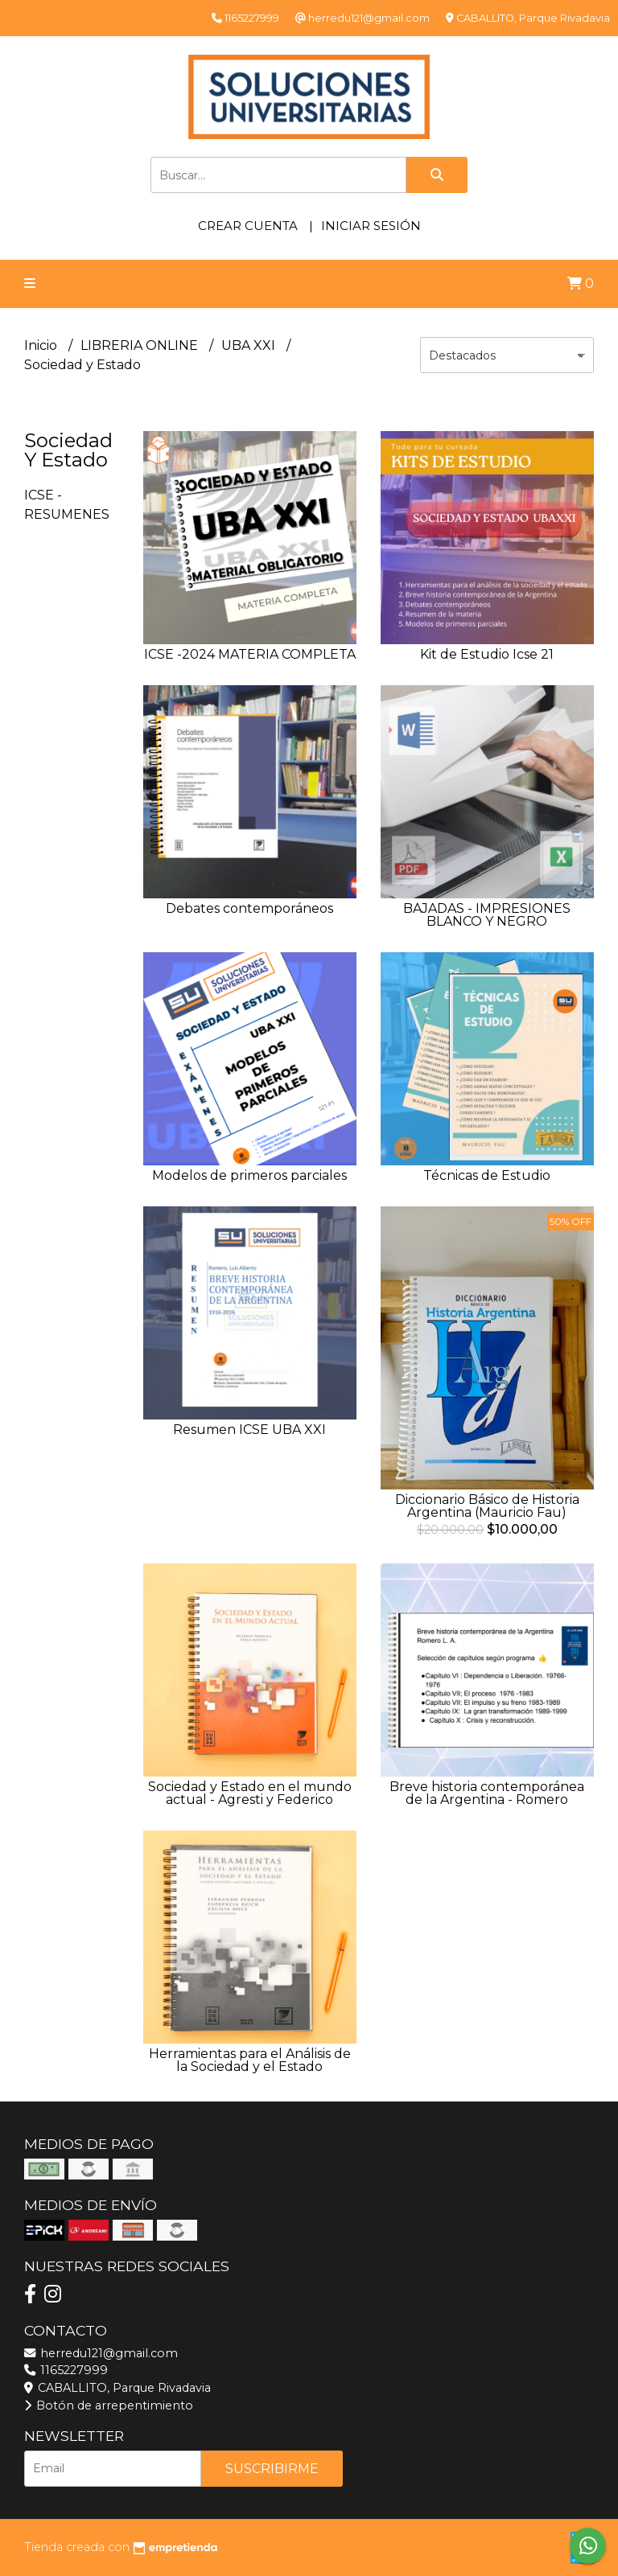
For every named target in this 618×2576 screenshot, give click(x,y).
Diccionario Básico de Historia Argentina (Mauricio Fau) (487, 1506)
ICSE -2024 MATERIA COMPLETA (250, 654)
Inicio (42, 345)
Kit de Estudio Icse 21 (487, 654)
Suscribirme (272, 2468)
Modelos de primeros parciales (249, 1175)
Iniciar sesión (371, 225)
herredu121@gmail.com (101, 2353)
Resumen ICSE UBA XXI (249, 1429)
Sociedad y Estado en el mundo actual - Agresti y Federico (250, 1793)
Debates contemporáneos (249, 908)
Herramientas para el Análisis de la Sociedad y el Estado (250, 2060)
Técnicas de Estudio (486, 1175)
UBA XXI (249, 345)
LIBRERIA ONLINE (140, 345)
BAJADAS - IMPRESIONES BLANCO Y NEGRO (487, 915)
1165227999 (66, 2370)
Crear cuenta (248, 225)
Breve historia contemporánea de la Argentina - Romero (486, 1793)
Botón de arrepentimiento (108, 2405)
